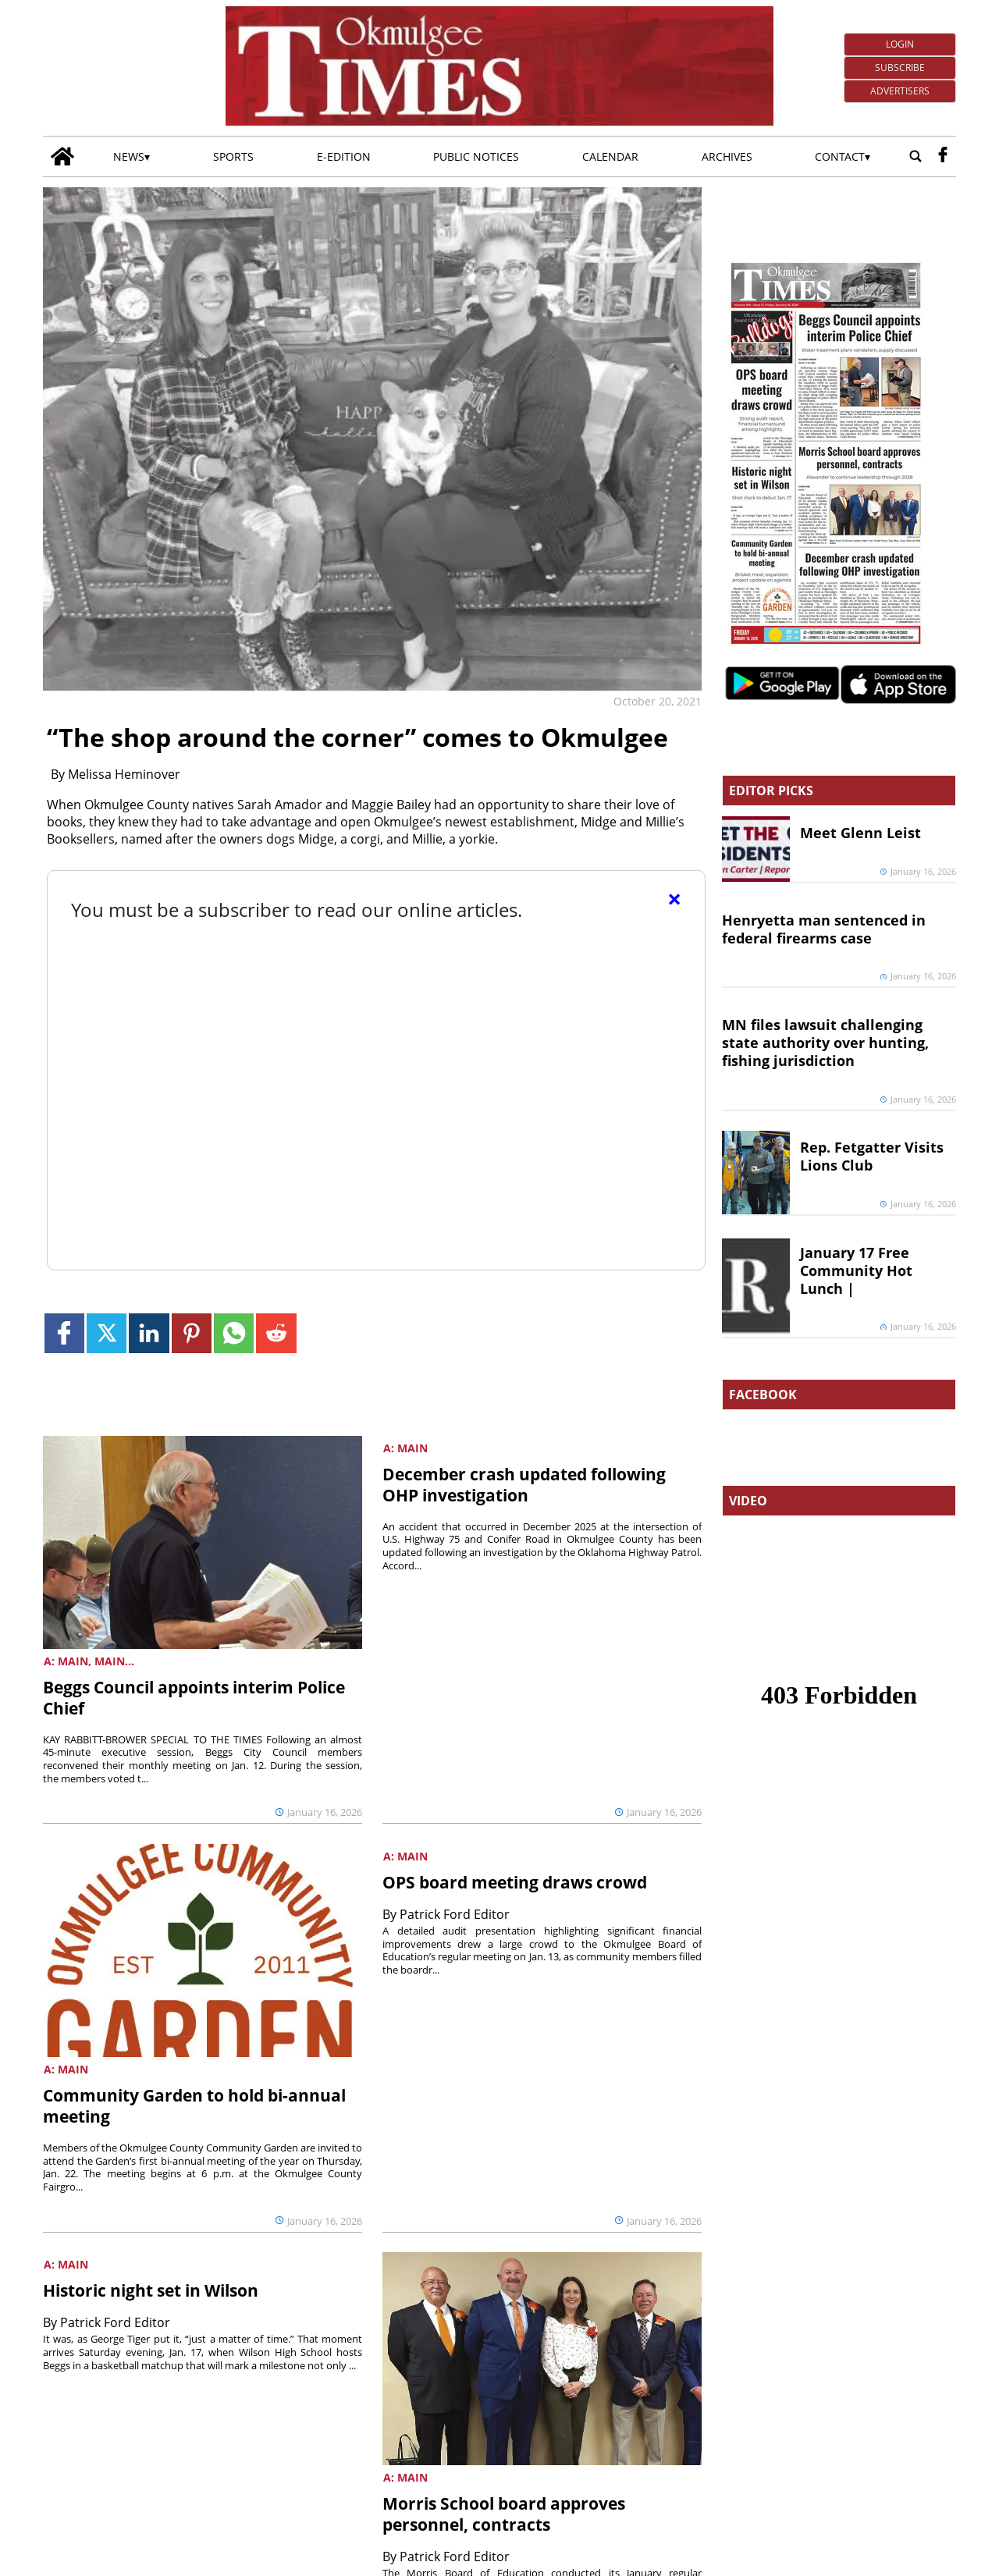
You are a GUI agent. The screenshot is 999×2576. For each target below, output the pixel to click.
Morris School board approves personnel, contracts (503, 2514)
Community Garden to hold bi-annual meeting (194, 2105)
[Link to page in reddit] (276, 1333)
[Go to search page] (915, 156)
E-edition (344, 156)
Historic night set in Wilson (150, 2290)
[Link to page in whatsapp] (234, 1333)
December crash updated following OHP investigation (524, 1484)
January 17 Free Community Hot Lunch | (856, 1270)
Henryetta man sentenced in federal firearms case (824, 929)
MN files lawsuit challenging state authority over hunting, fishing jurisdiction (825, 1042)
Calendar (610, 156)
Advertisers (900, 91)
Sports (233, 156)
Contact (840, 156)
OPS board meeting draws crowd (514, 1882)
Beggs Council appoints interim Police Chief (194, 1697)
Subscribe (900, 67)
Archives (727, 156)
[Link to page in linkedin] (149, 1333)
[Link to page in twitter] (106, 1333)
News (128, 156)
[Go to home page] (62, 156)
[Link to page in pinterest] (192, 1333)
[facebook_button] (943, 156)
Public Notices (476, 156)
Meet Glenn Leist (860, 832)
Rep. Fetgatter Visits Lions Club (872, 1156)
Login (900, 44)
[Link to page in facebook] (64, 1333)
